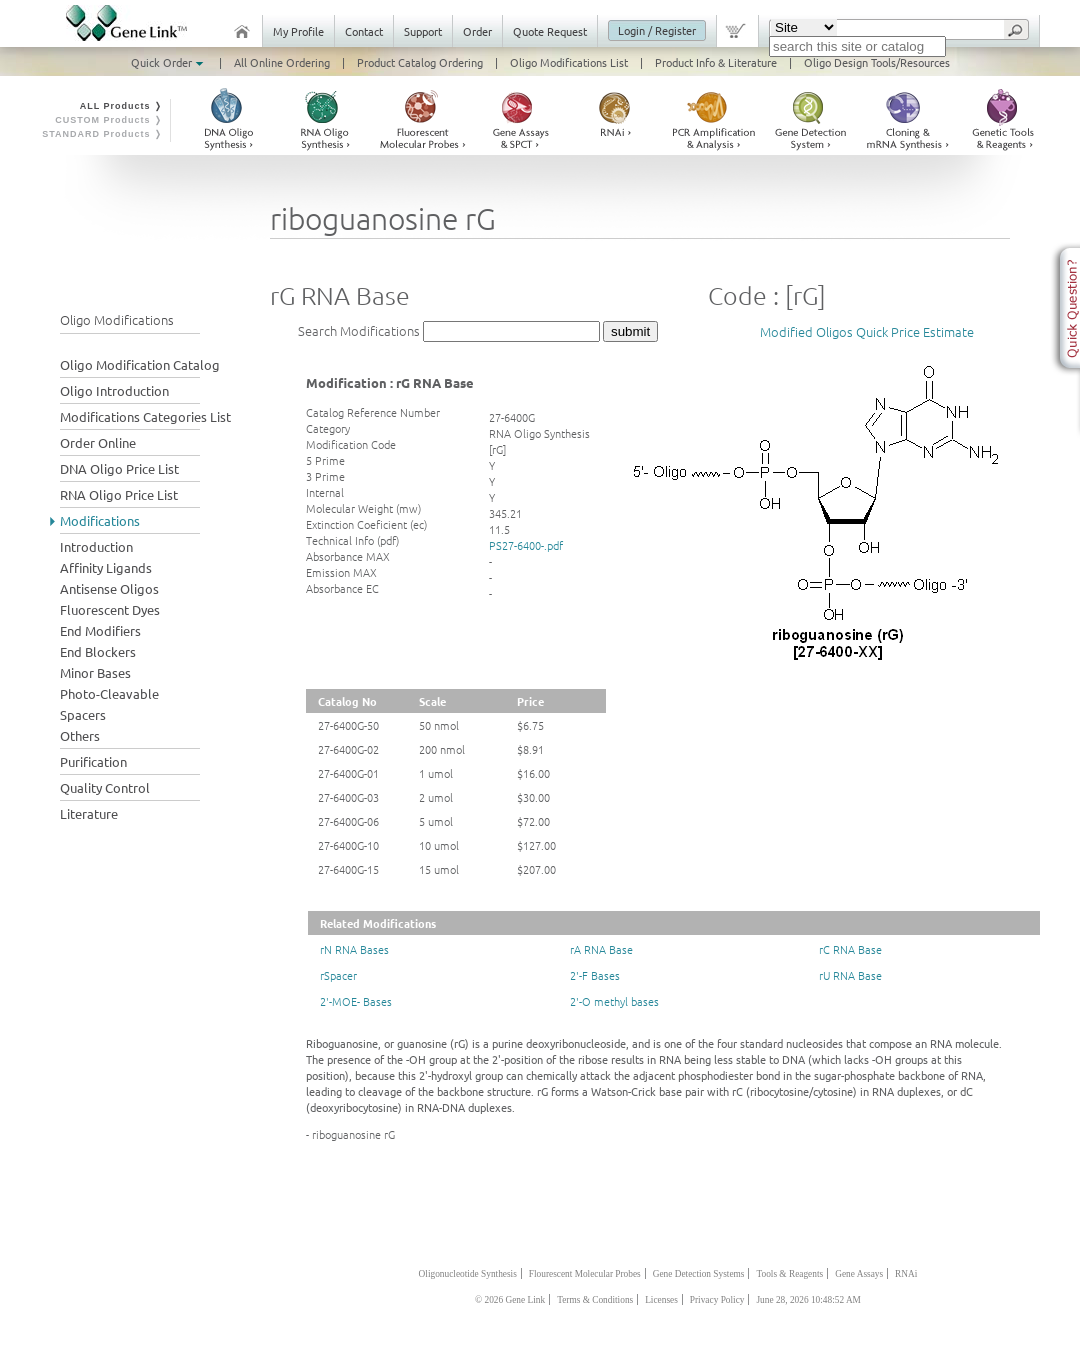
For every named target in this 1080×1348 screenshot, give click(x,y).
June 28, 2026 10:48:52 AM (808, 1300)
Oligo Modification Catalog (140, 364)
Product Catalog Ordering (420, 62)
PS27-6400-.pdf (526, 545)
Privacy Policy (717, 1300)
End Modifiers (100, 630)
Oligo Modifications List (569, 62)
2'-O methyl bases (614, 1001)
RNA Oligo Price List (119, 494)
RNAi (906, 1274)
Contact (364, 31)
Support (423, 31)
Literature (89, 813)
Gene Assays (859, 1274)
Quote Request (550, 31)
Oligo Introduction (114, 390)
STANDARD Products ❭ (102, 134)
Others (80, 735)
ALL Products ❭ (121, 106)
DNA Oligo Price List (119, 468)
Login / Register (657, 30)
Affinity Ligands (106, 567)
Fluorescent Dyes (110, 609)
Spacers (83, 714)
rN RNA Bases (354, 949)
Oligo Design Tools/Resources (877, 62)
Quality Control (105, 787)
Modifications (100, 520)
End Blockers (98, 651)
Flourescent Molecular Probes (585, 1274)
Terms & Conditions (595, 1300)
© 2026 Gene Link (510, 1300)
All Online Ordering (282, 62)
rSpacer (338, 975)
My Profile (298, 31)
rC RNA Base (850, 949)
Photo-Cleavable (109, 693)
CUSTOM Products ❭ (109, 120)
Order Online (98, 442)
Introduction (96, 546)
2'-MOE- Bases (356, 1001)
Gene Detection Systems (699, 1274)
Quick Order (169, 62)
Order (477, 31)
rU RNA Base (850, 975)
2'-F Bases (595, 975)
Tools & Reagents (789, 1274)
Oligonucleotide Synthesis (468, 1274)
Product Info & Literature (716, 62)
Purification (93, 761)
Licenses (661, 1300)
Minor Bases (95, 672)
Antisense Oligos (109, 588)
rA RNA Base (601, 949)
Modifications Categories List (145, 416)
